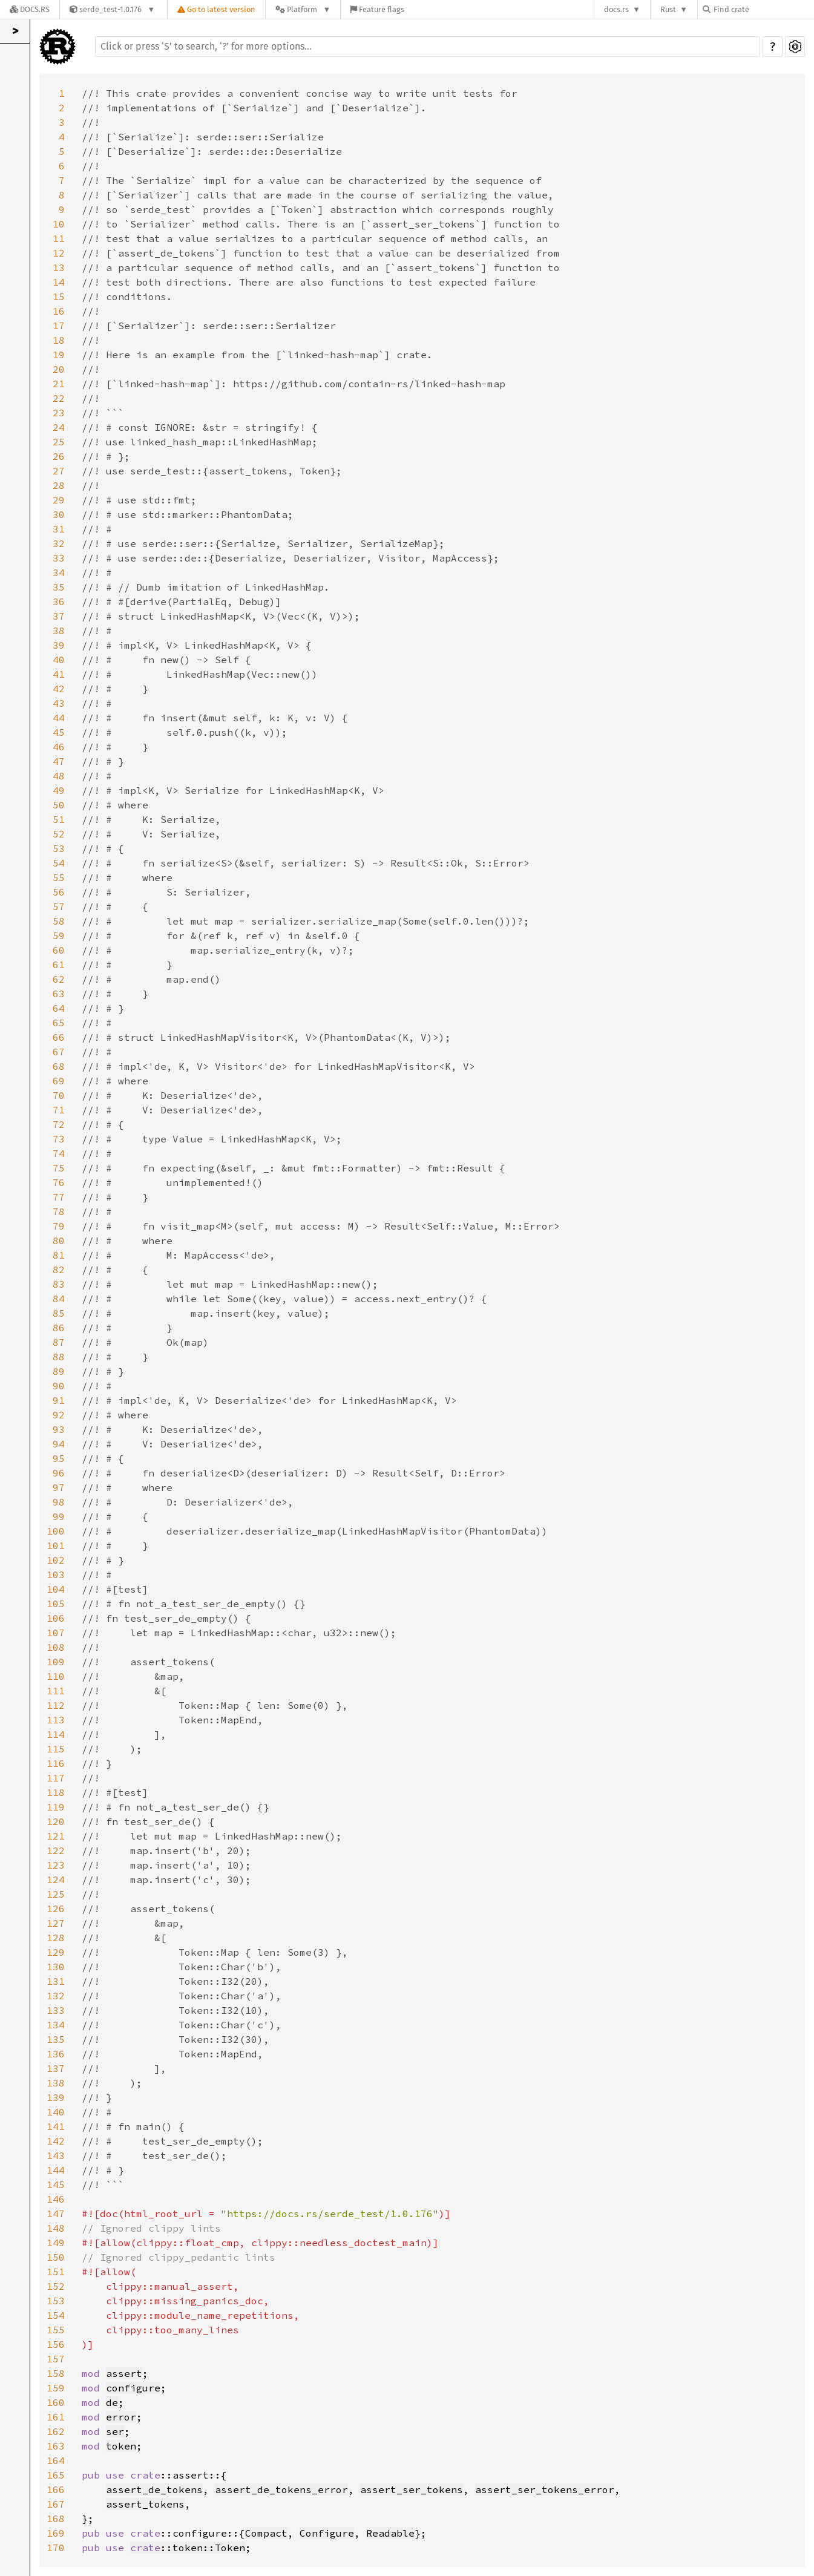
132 (56, 1996)
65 (59, 1023)
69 (59, 1081)
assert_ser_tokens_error (544, 2489)
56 (59, 892)
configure (133, 2388)
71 (59, 1110)
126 (56, 1909)
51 (59, 819)
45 (59, 732)
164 (56, 2460)
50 (59, 805)
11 (59, 238)
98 (59, 1502)
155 (56, 2330)
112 (56, 1705)
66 (59, 1037)
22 (59, 398)
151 (56, 2272)
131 (56, 1981)
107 (56, 1633)
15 (59, 296)
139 (56, 2097)
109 (56, 1662)
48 (59, 776)
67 (59, 1052)
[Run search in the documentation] (427, 46)
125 (56, 1894)
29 (59, 500)
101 (56, 1545)
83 (59, 1284)
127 (56, 1923)
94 (59, 1444)
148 (56, 2228)
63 (59, 994)
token (121, 2446)
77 (59, 1197)
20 (59, 369)
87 (59, 1342)
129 (56, 1952)
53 (59, 848)
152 (56, 2286)
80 (59, 1240)
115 (56, 1749)
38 (59, 630)
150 (56, 2257)
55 (59, 877)
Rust (668, 9)
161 (56, 2417)
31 (59, 529)
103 (56, 1574)
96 (59, 1473)
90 (59, 1386)
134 (56, 2025)
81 (59, 1255)
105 (56, 1604)
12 (59, 253)
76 (59, 1182)
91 (59, 1400)
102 (56, 1560)
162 (56, 2431)
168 (56, 2518)
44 (59, 718)
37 (59, 616)
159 (56, 2388)
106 (56, 1618)
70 (59, 1095)
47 (59, 761)
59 (59, 935)
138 (56, 2083)
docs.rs (616, 9)
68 (59, 1066)
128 (56, 1938)
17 (59, 326)
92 (59, 1415)
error (121, 2417)
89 (59, 1371)
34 (59, 572)
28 (59, 485)
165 (56, 2475)
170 (56, 2548)
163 (56, 2446)
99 (59, 1516)
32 (59, 543)
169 (56, 2533)
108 (56, 1647)
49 (59, 790)
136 (56, 2054)
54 (59, 863)
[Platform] (303, 9)
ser (115, 2431)
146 (56, 2199)
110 (56, 1676)
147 (56, 2213)
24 (59, 427)
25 (59, 442)
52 (59, 834)
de (112, 2402)
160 (56, 2402)
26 (59, 456)
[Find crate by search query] (763, 9)
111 (56, 1691)
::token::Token (187, 2548)
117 (56, 1778)
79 (59, 1226)
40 (59, 660)
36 (59, 601)
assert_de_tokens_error (281, 2489)
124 (56, 1879)
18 (59, 340)
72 (59, 1124)
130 (56, 1967)
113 (56, 1720)
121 (56, 1836)
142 (56, 2141)
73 (59, 1139)
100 (56, 1531)
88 (59, 1357)
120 (56, 1821)
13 (59, 267)
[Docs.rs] (29, 9)
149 (56, 2243)
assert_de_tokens (154, 2489)
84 (59, 1299)
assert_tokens (145, 2504)
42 (59, 689)
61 (59, 965)
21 (59, 384)
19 (59, 355)
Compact (266, 2533)
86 (59, 1328)
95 (59, 1458)
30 (59, 514)
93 (59, 1429)
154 (56, 2315)
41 (59, 674)
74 (59, 1153)
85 (59, 1313)
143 (56, 2155)
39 (59, 645)
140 (56, 2112)
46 (59, 747)
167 (56, 2504)
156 (56, 2344)
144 (56, 2170)
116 (56, 1763)
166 (56, 2489)
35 (59, 587)
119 (56, 1807)
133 (56, 2010)
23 (59, 413)
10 (59, 224)
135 (56, 2039)
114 (56, 1734)
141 (56, 2126)
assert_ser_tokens (411, 2489)
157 (56, 2359)
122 (56, 1850)
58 (59, 921)
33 (59, 558)
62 (59, 979)
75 (59, 1168)
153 (56, 2301)
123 (56, 1865)
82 (59, 1269)
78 (59, 1211)
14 (59, 282)
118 (56, 1792)
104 (56, 1589)
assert (124, 2373)
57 (59, 906)
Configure (327, 2533)
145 (56, 2184)
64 (59, 1008)
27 (59, 471)
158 (56, 2373)
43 (59, 703)
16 (59, 311)
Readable (390, 2533)
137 (56, 2068)
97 (59, 1487)
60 (59, 950)
